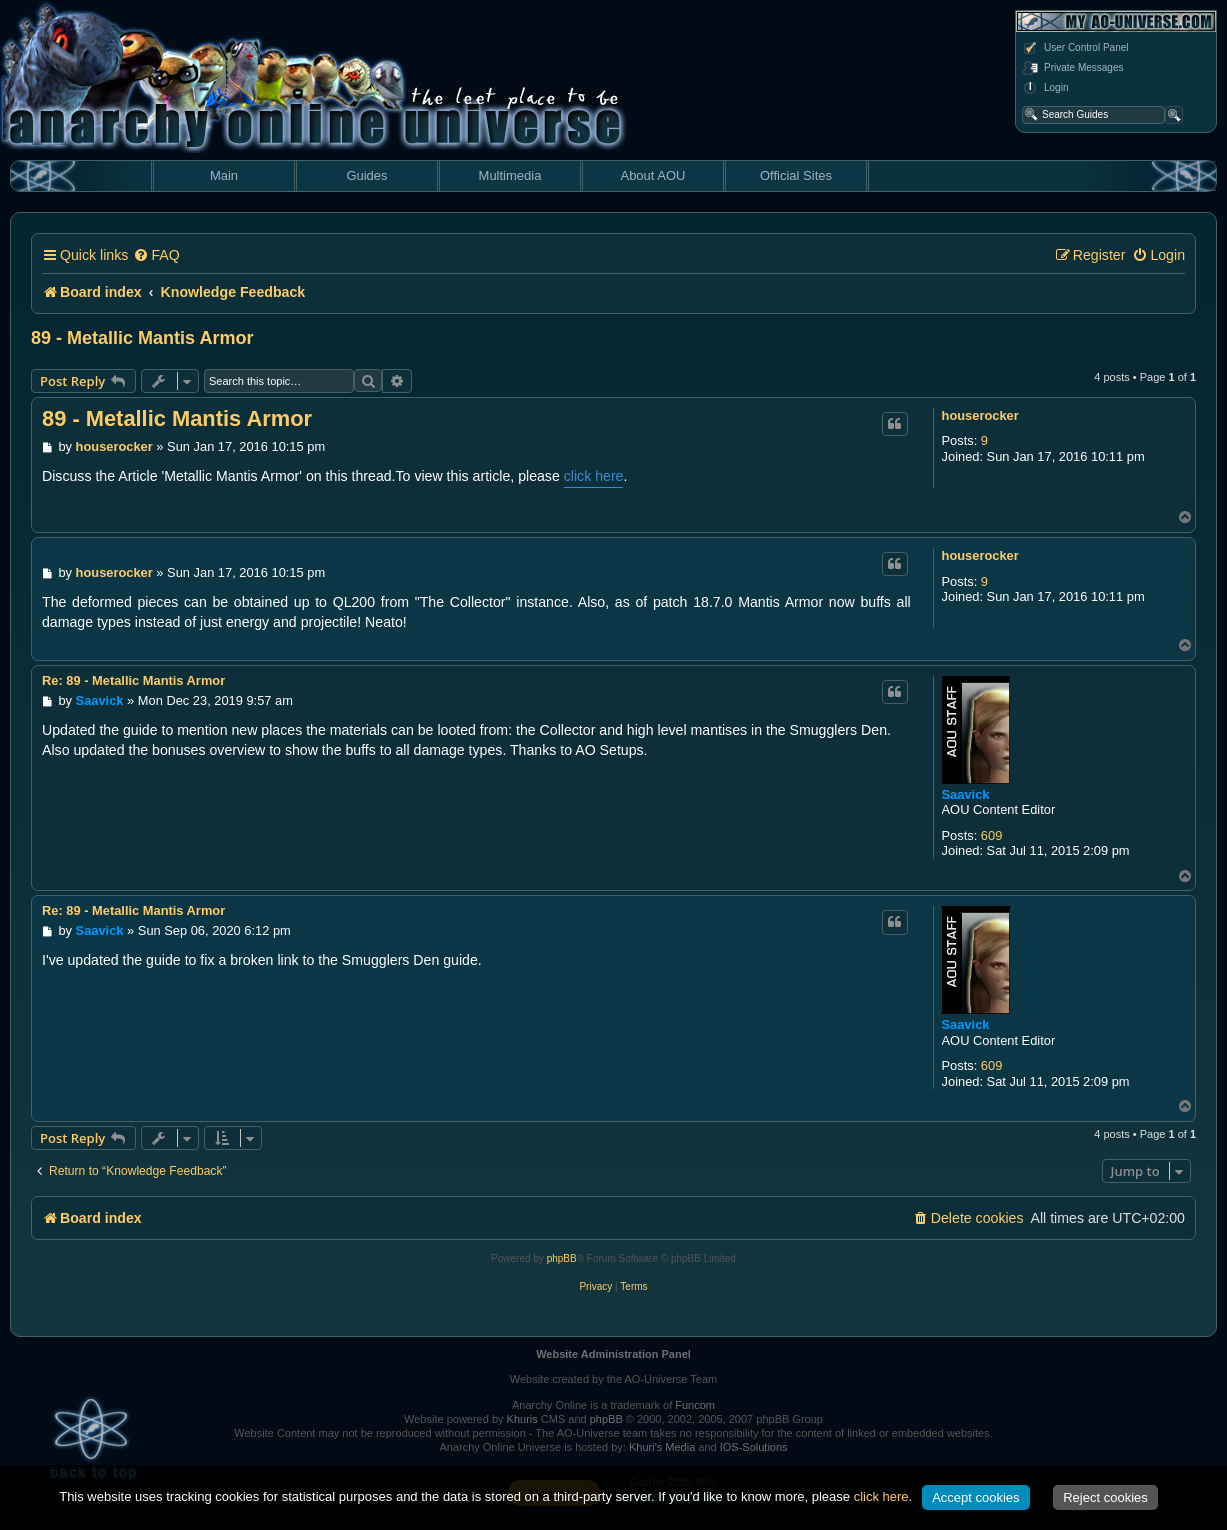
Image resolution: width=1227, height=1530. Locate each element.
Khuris (522, 1419)
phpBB (562, 1258)
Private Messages (1072, 68)
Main (224, 175)
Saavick (966, 794)
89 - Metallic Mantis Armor (142, 338)
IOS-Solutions (754, 1447)
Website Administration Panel (613, 1354)
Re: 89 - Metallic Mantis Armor (133, 680)
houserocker (980, 415)
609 (991, 835)
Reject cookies (1105, 1497)
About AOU (652, 175)
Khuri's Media (662, 1447)
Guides (366, 175)
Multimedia (510, 175)
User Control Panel (1075, 48)
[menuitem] (156, 255)
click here (594, 476)
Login (1045, 88)
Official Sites (796, 175)
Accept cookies (975, 1497)
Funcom (695, 1405)
